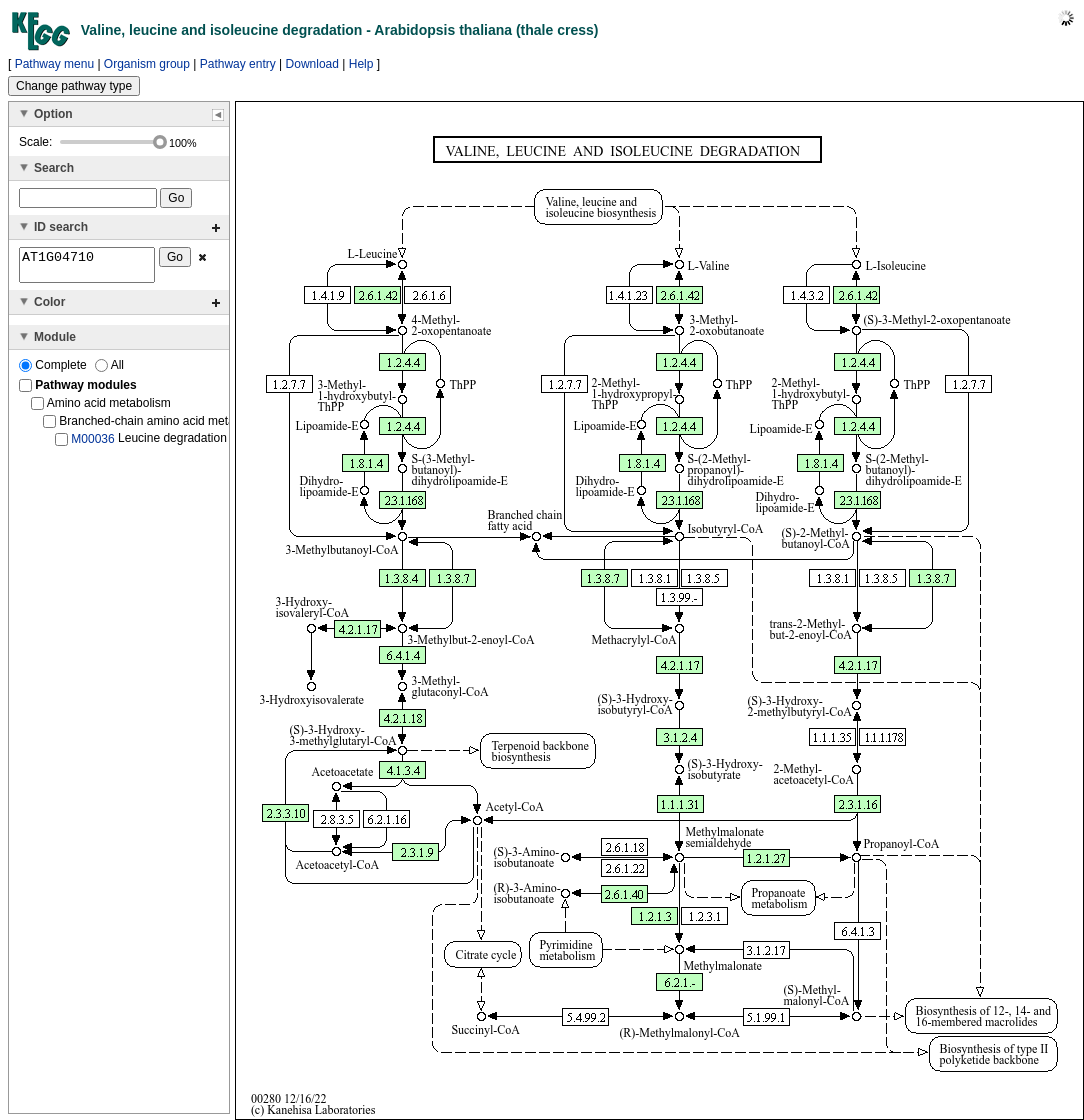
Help (361, 64)
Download (312, 64)
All (109, 371)
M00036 (92, 445)
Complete (54, 371)
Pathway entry (238, 64)
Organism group (147, 64)
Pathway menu (54, 64)
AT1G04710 (87, 268)
